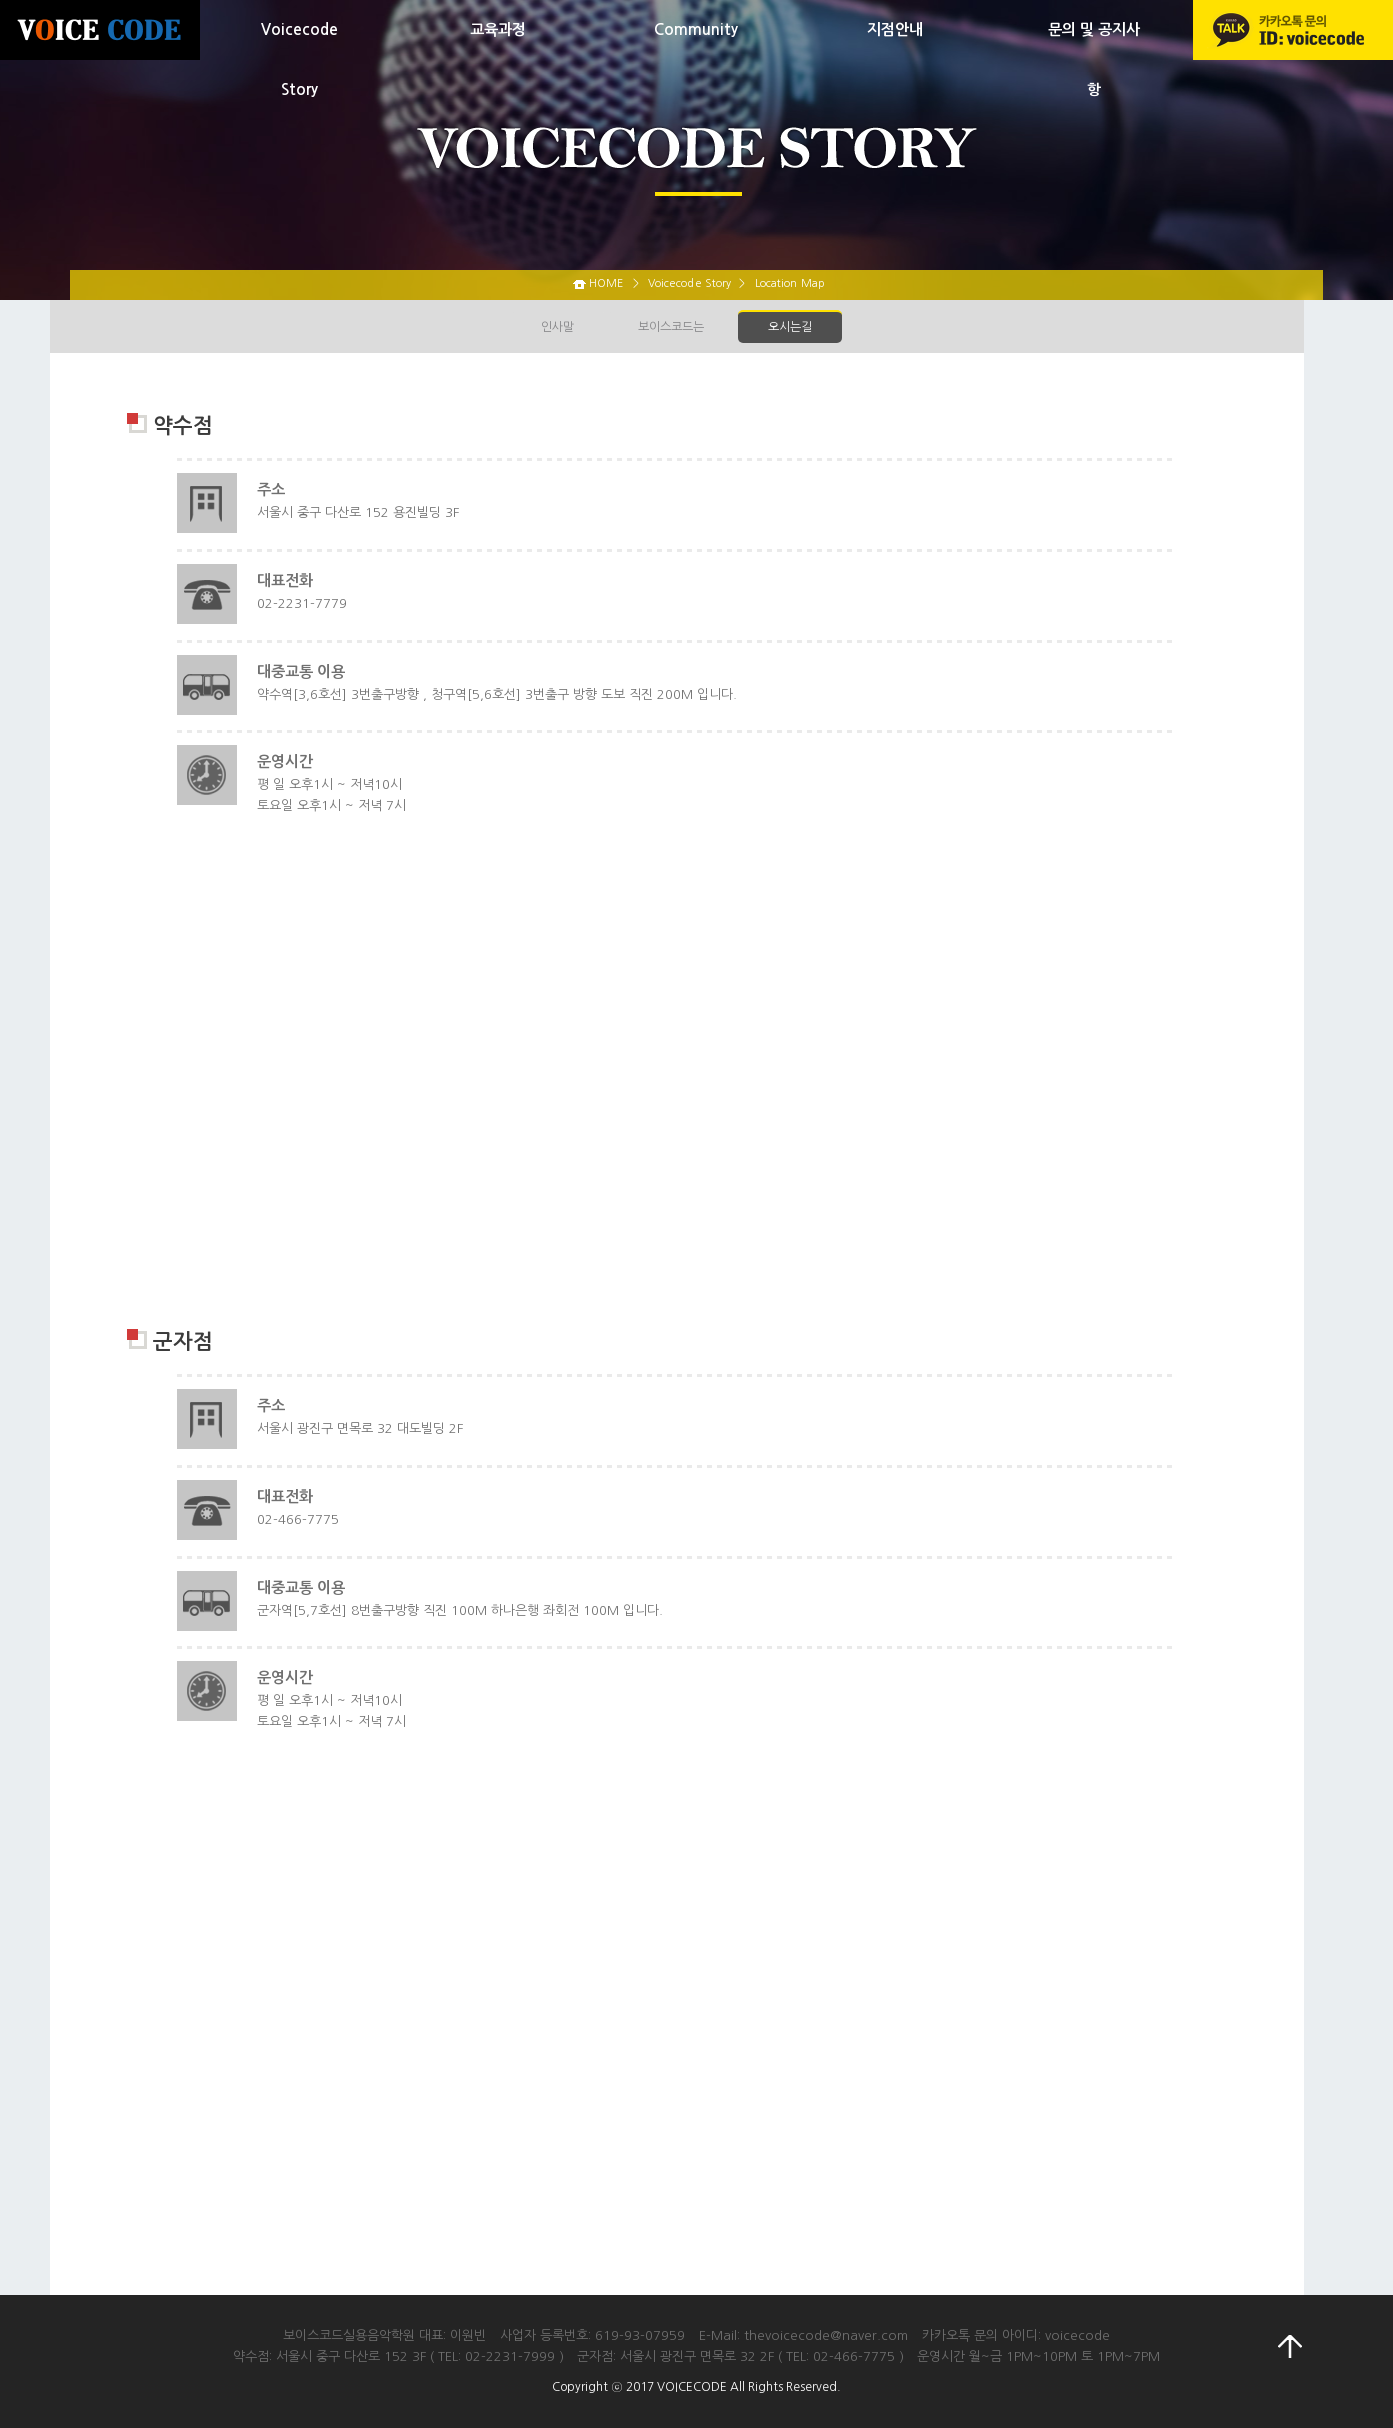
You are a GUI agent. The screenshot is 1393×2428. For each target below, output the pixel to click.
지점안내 (895, 29)
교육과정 (498, 29)
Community (696, 29)
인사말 (557, 327)
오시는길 (790, 327)
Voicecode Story (299, 59)
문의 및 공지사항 (1094, 59)
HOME (606, 283)
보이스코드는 (671, 327)
